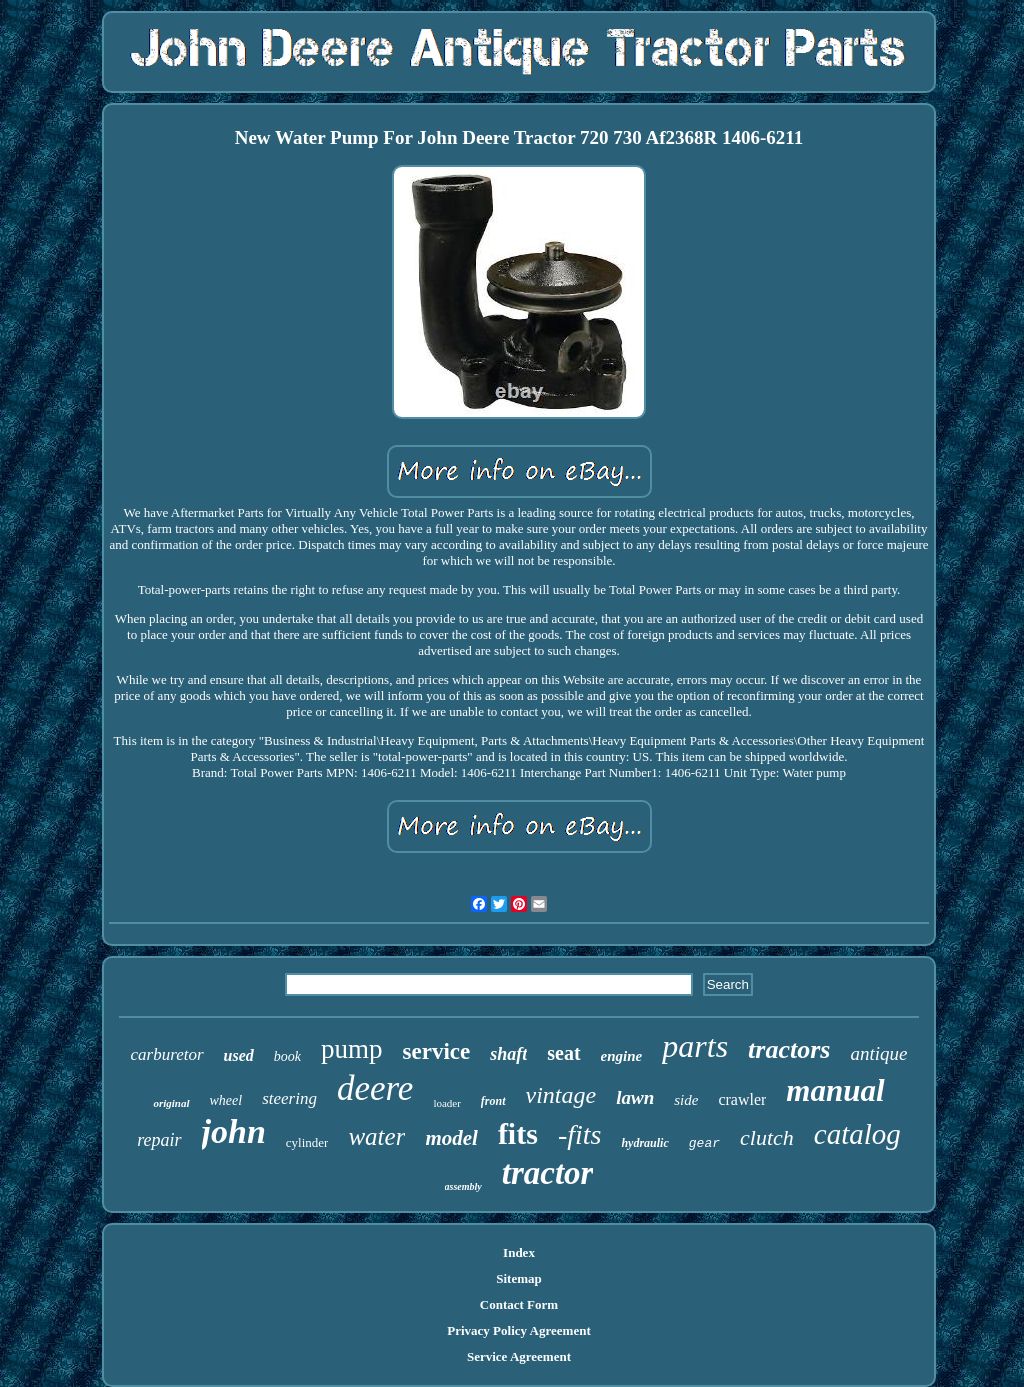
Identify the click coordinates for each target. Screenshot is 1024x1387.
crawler (742, 1099)
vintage (561, 1095)
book (287, 1056)
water (376, 1136)
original (171, 1103)
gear (704, 1143)
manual (835, 1090)
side (686, 1100)
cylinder (307, 1142)
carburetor (167, 1054)
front (493, 1101)
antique (878, 1053)
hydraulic (644, 1143)
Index (519, 1252)
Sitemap (519, 1278)
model (451, 1138)
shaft (508, 1054)
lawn (635, 1097)
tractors (789, 1049)
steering (289, 1098)
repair (159, 1140)
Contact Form (519, 1304)
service (437, 1051)
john (234, 1131)
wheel (226, 1100)
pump (352, 1049)
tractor (548, 1173)
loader (446, 1103)
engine (622, 1056)
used (239, 1055)
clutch (767, 1137)
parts (695, 1046)
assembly (463, 1186)
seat (563, 1053)
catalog (857, 1134)
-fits (580, 1134)
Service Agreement (519, 1356)
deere (375, 1088)
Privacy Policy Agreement (518, 1330)
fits (518, 1133)
